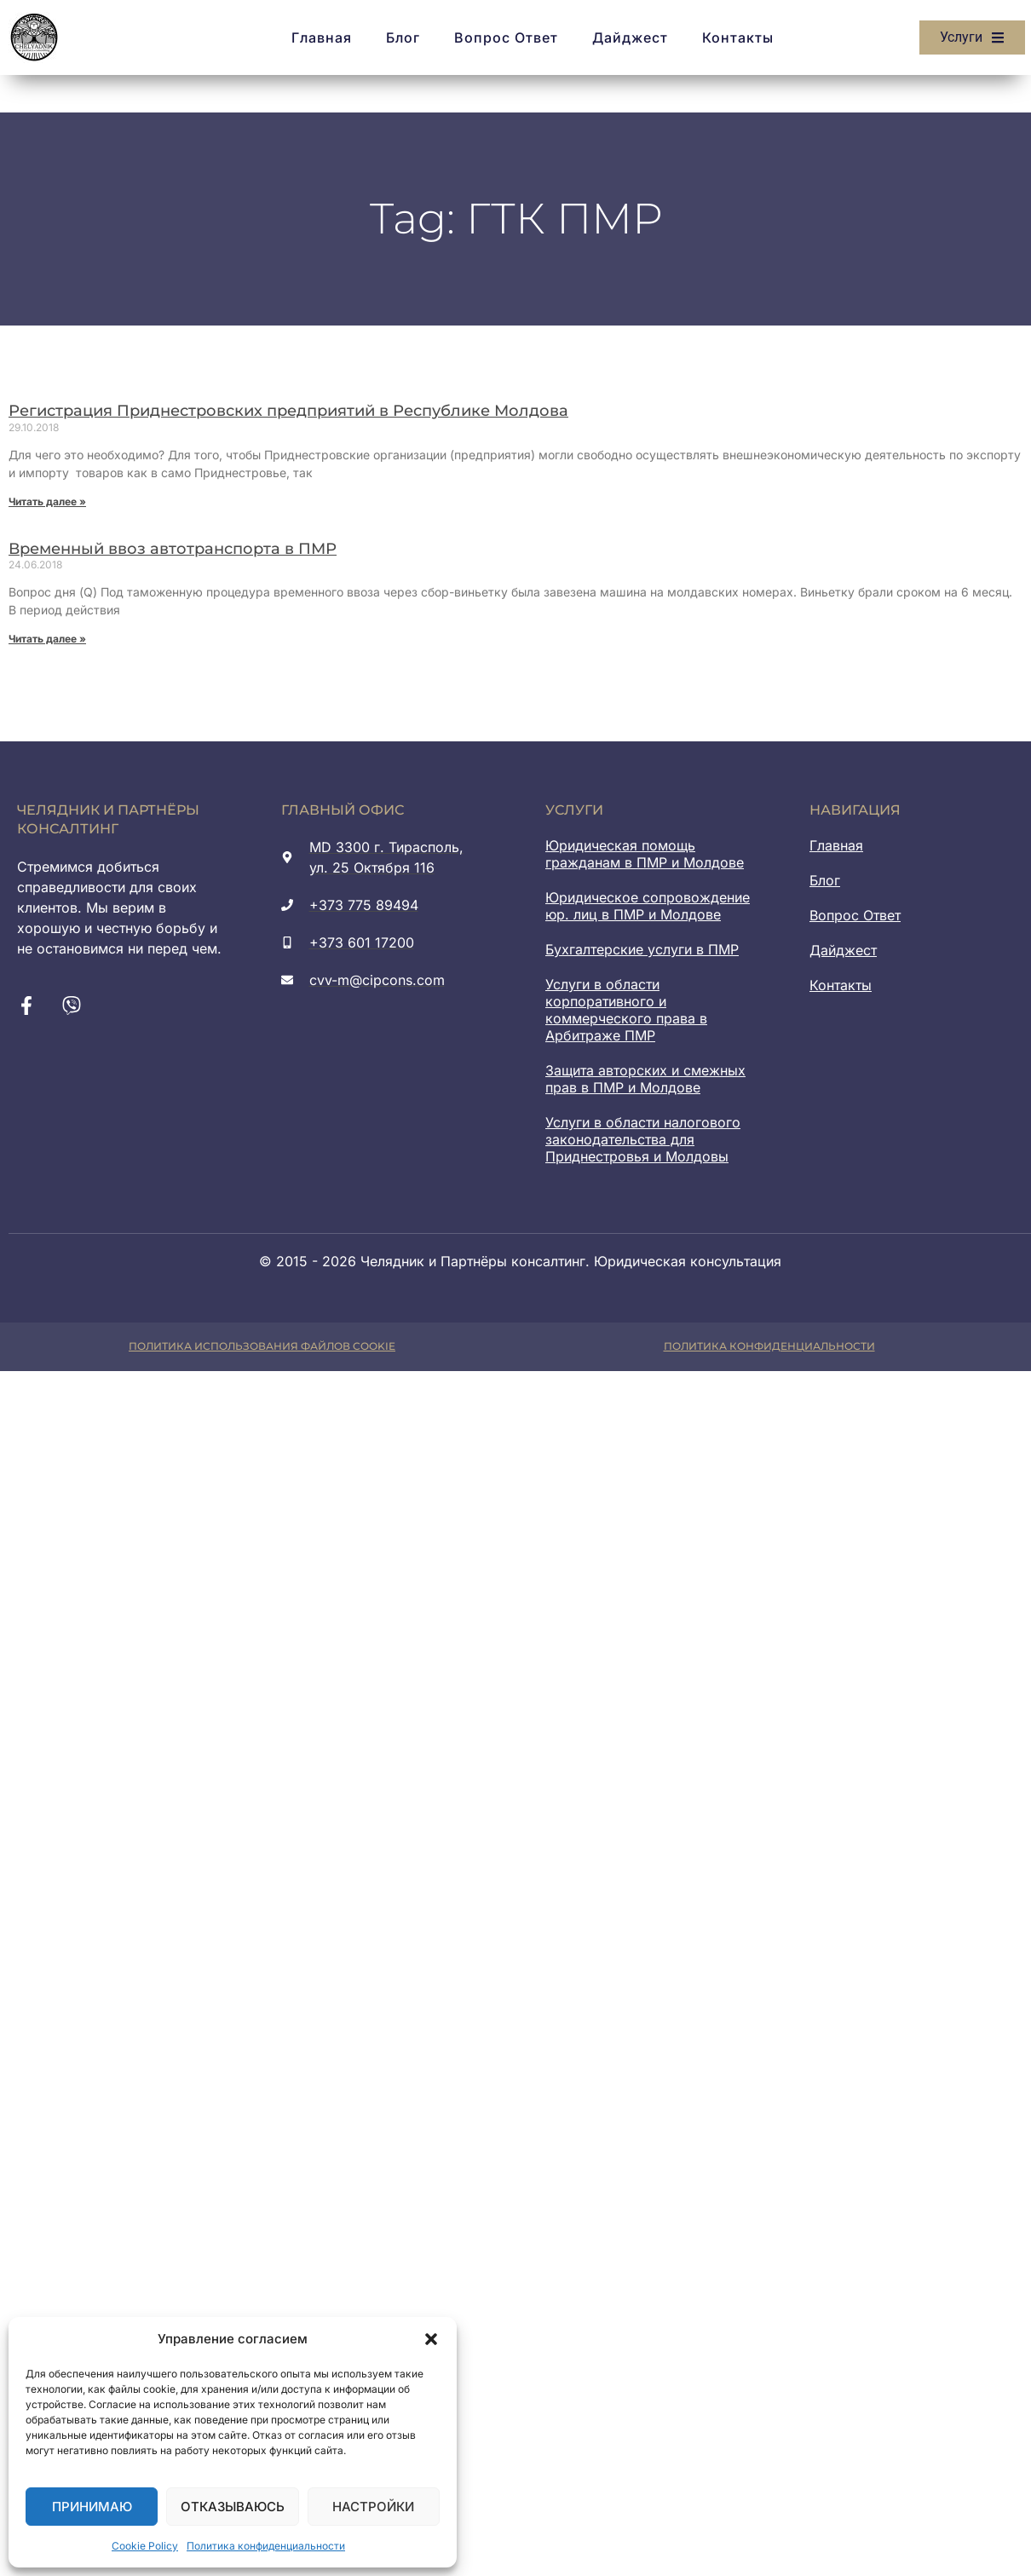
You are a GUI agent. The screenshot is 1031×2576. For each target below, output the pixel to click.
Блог (403, 37)
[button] (431, 2339)
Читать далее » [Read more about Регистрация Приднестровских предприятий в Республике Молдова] (47, 501)
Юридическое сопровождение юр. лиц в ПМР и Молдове (647, 906)
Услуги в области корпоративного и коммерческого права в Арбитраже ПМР (626, 1010)
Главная (321, 37)
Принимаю (92, 2506)
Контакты (738, 37)
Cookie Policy (145, 2545)
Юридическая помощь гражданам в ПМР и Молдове (644, 854)
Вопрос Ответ (506, 37)
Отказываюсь (233, 2506)
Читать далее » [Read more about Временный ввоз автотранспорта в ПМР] (47, 638)
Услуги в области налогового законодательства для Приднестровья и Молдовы (642, 1139)
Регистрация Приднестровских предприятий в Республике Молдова (288, 410)
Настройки (373, 2506)
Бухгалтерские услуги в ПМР (642, 949)
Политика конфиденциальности (266, 2545)
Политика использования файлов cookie (262, 1346)
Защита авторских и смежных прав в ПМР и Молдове (645, 1079)
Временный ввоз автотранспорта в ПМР (173, 548)
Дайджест (630, 37)
